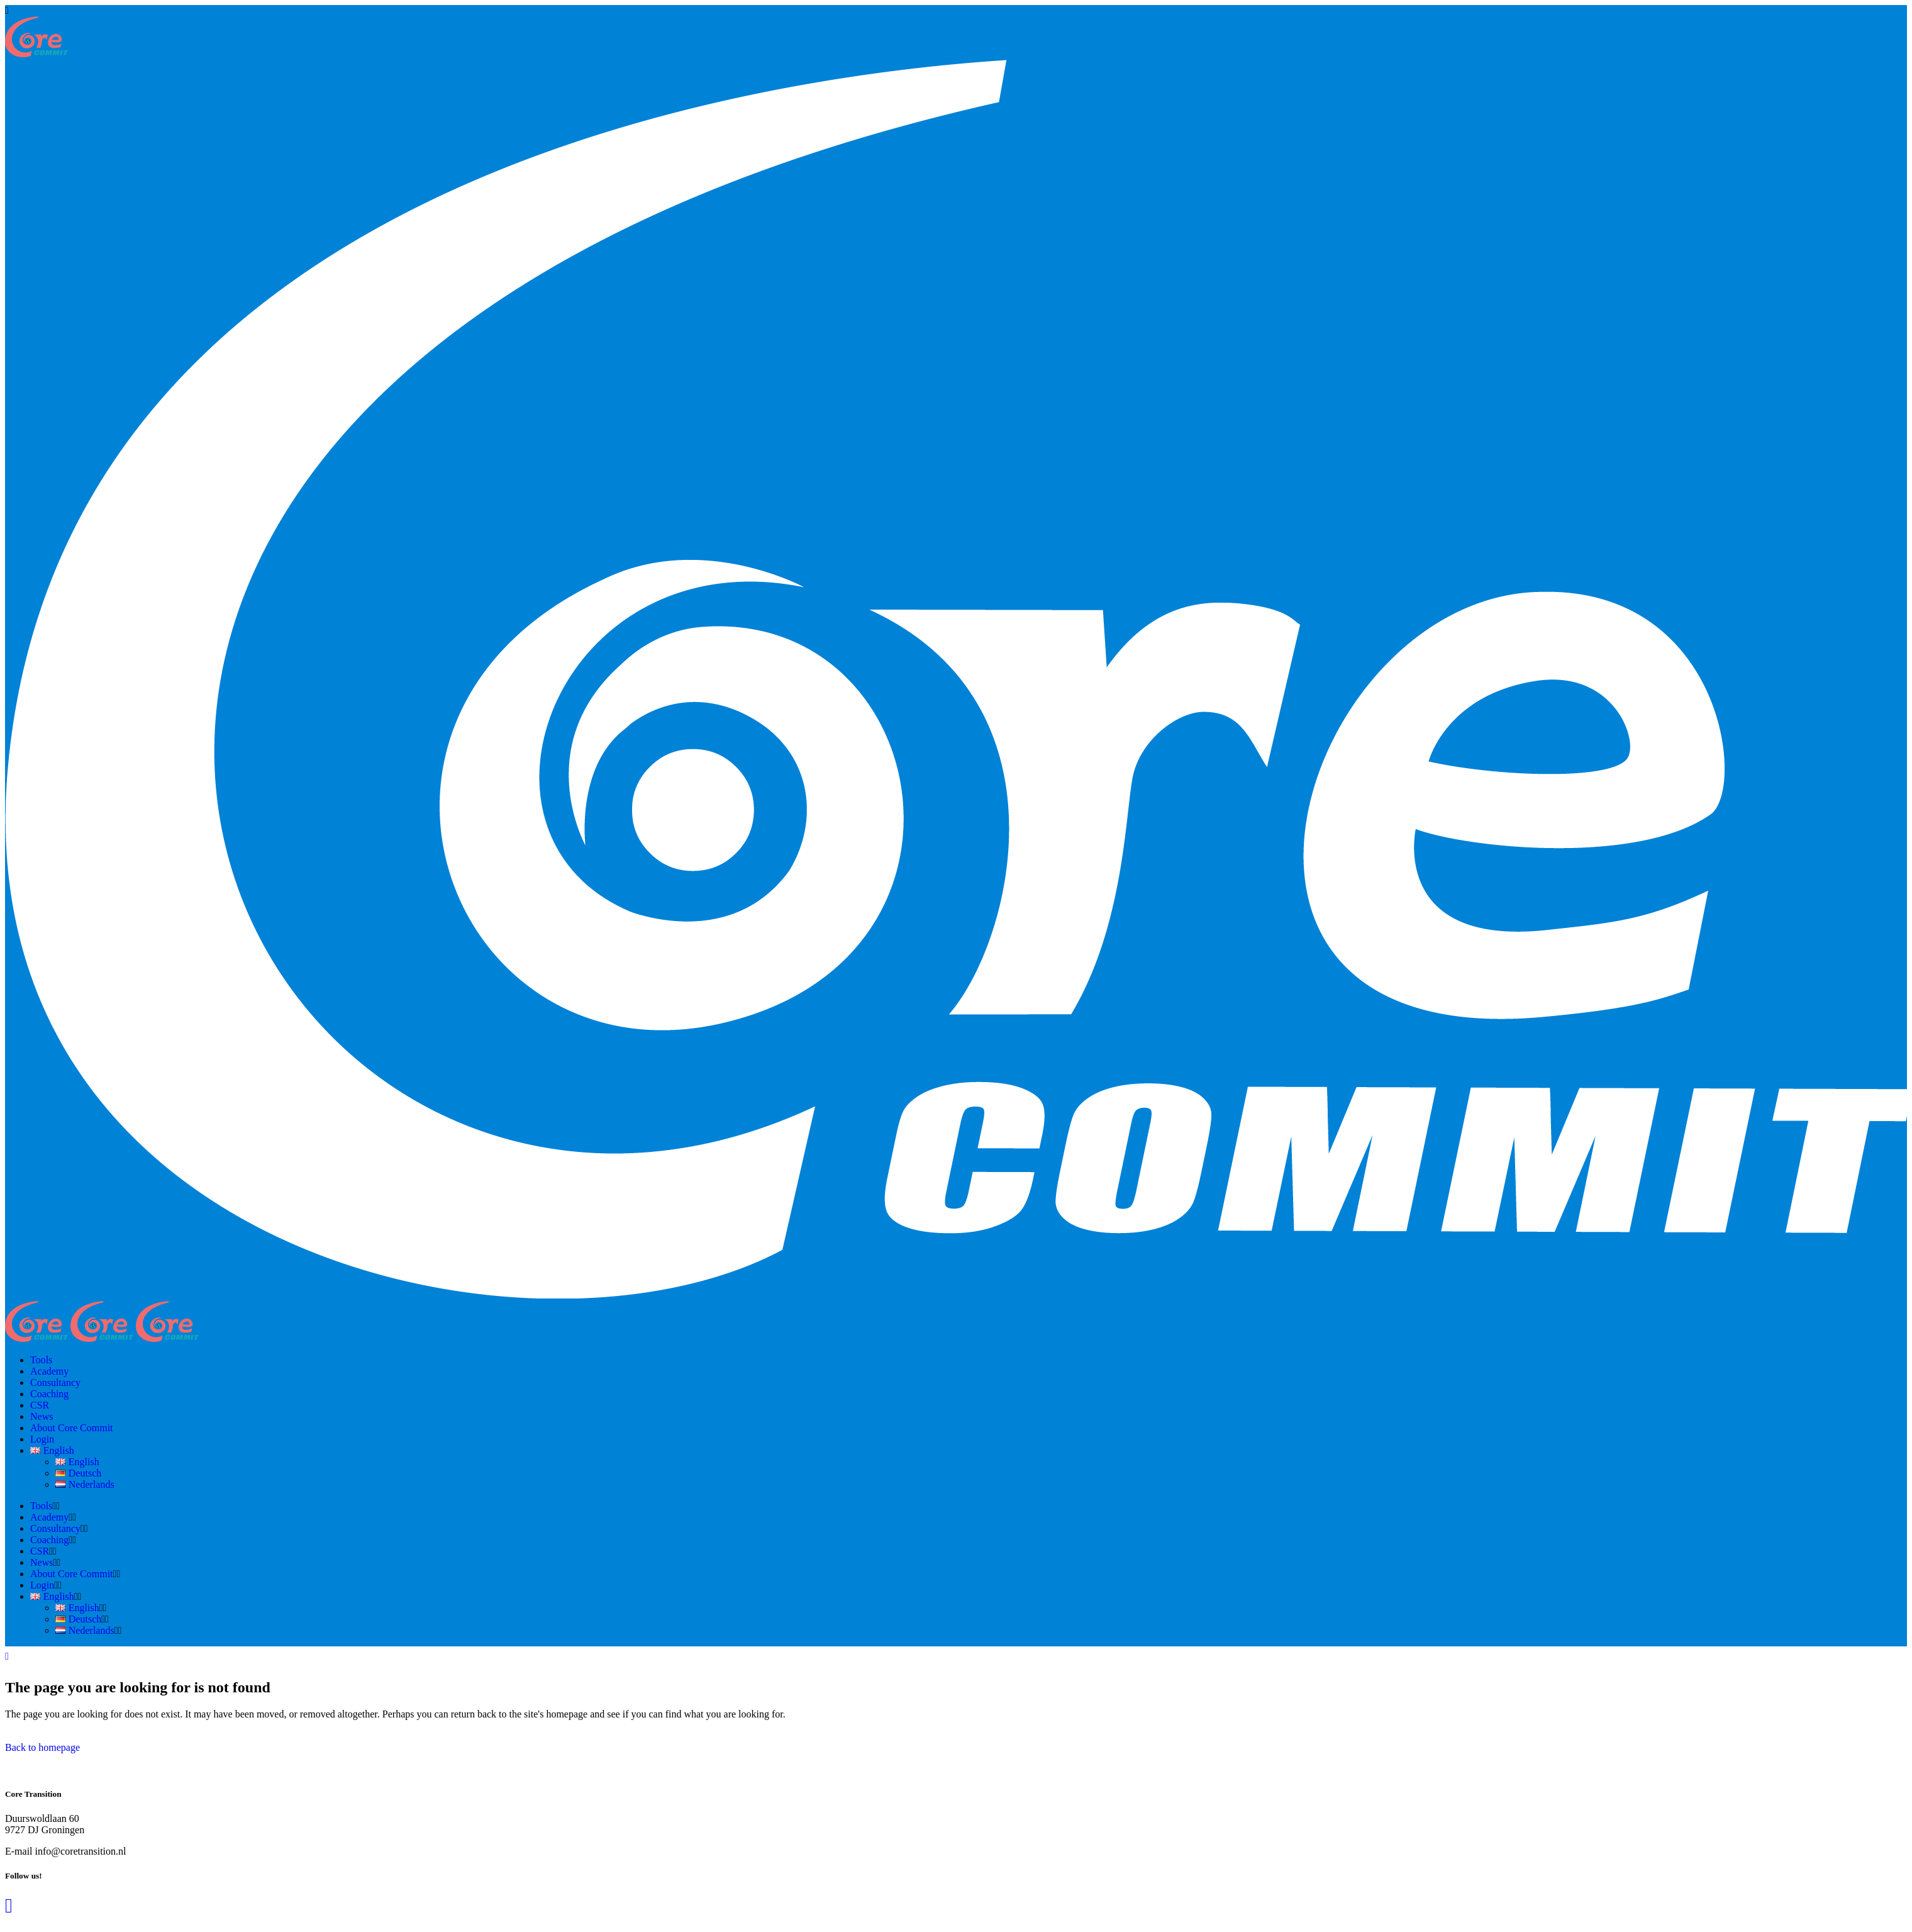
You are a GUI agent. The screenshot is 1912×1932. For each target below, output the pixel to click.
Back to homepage (42, 1747)
